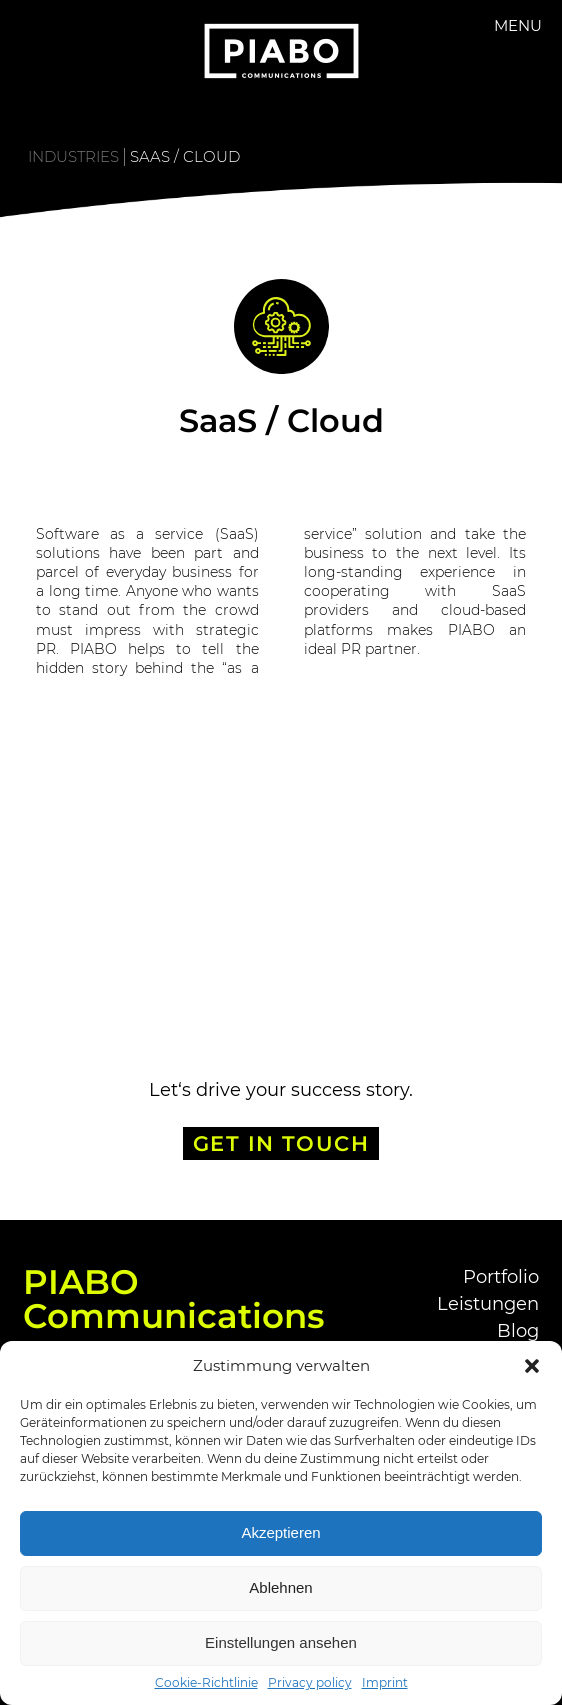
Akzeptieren (280, 1532)
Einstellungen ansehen (281, 1642)
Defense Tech (111, 849)
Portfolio (501, 1277)
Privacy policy (310, 1683)
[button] (532, 1366)
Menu (518, 25)
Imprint (385, 1683)
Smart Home (453, 849)
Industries (73, 156)
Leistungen (488, 1304)
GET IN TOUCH (281, 1143)
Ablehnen (280, 1587)
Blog (518, 1331)
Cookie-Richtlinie (206, 1683)
